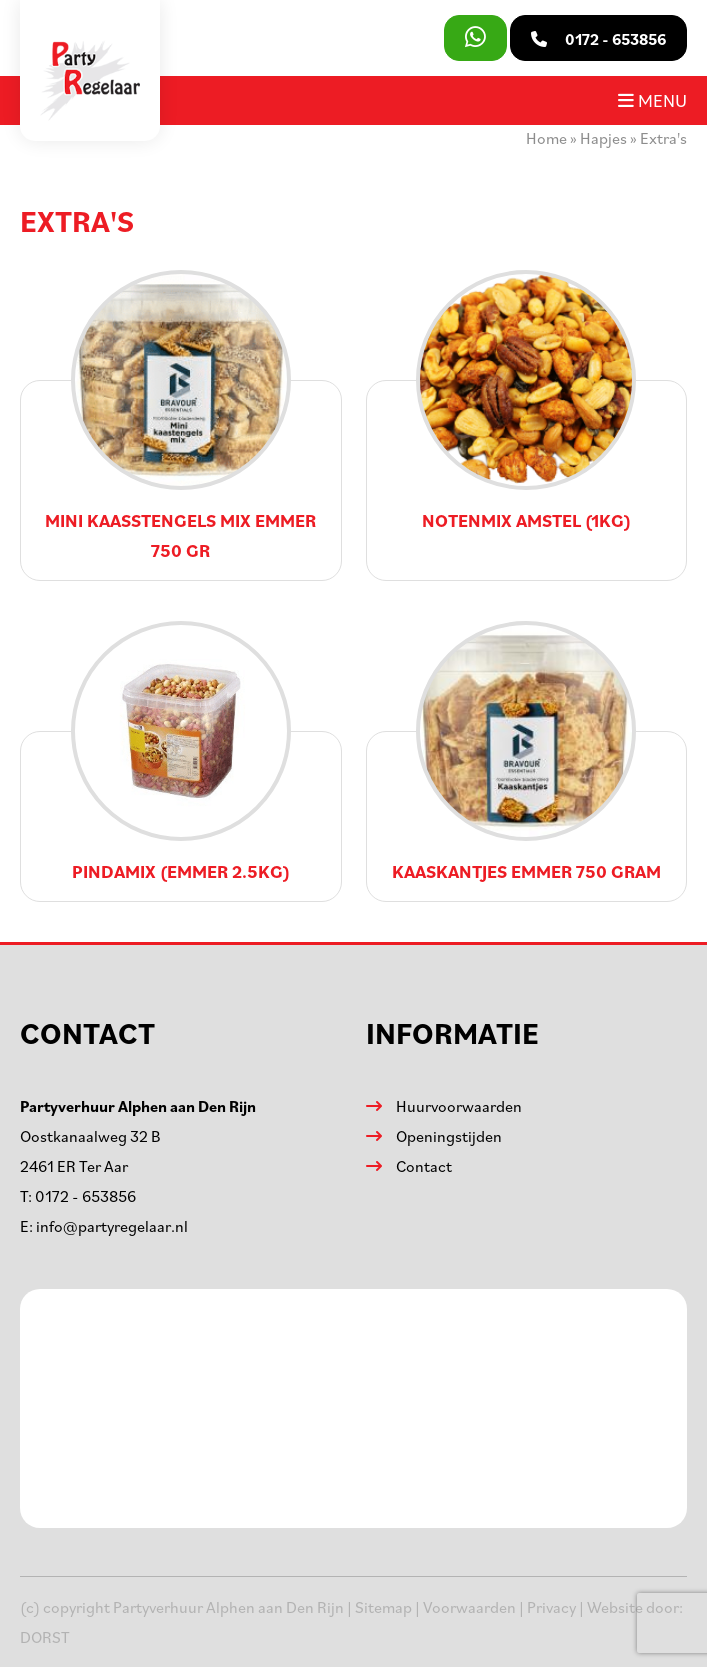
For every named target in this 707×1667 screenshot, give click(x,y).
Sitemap (383, 1607)
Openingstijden (449, 1136)
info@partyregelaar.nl (112, 1226)
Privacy (551, 1607)
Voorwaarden (469, 1607)
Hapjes (603, 138)
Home (546, 138)
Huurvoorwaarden (459, 1106)
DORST (45, 1637)
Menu (652, 100)
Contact (424, 1166)
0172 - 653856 (85, 1196)
